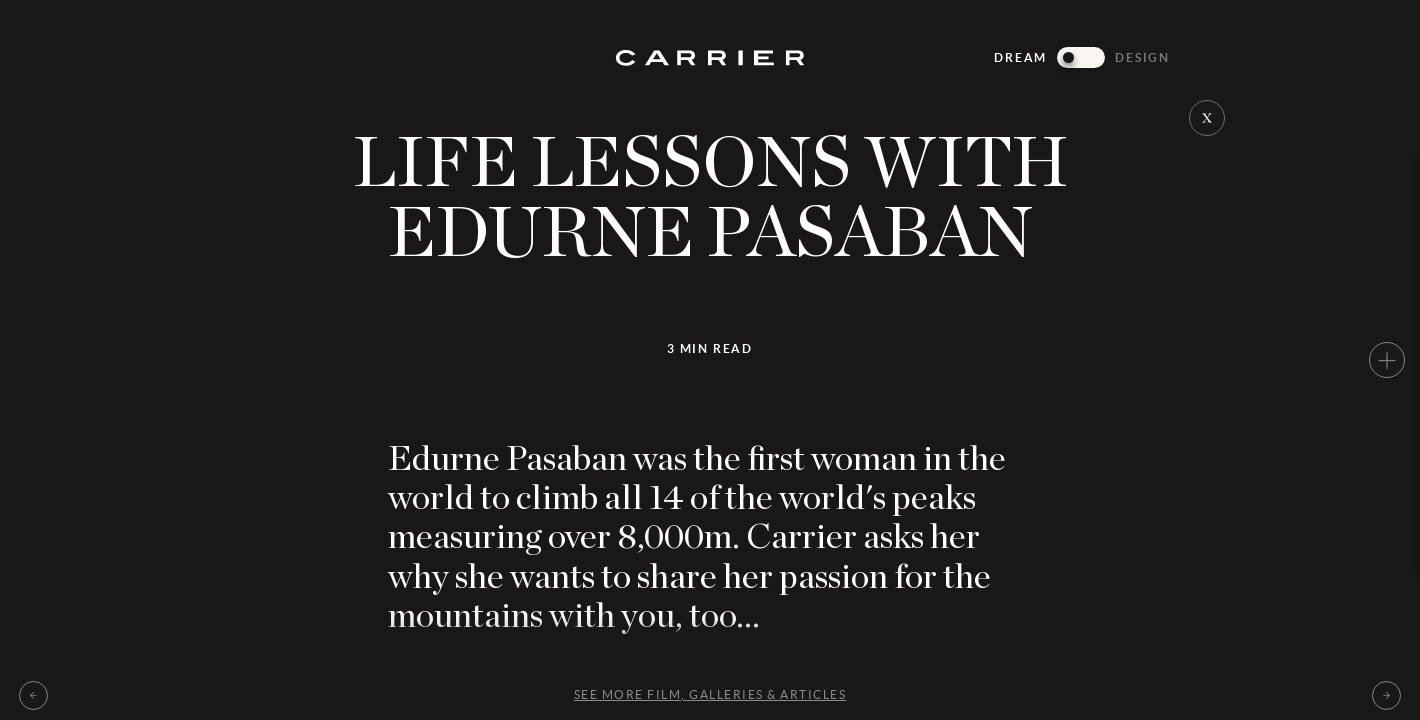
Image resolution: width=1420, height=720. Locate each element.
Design (1142, 57)
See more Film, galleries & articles (710, 694)
